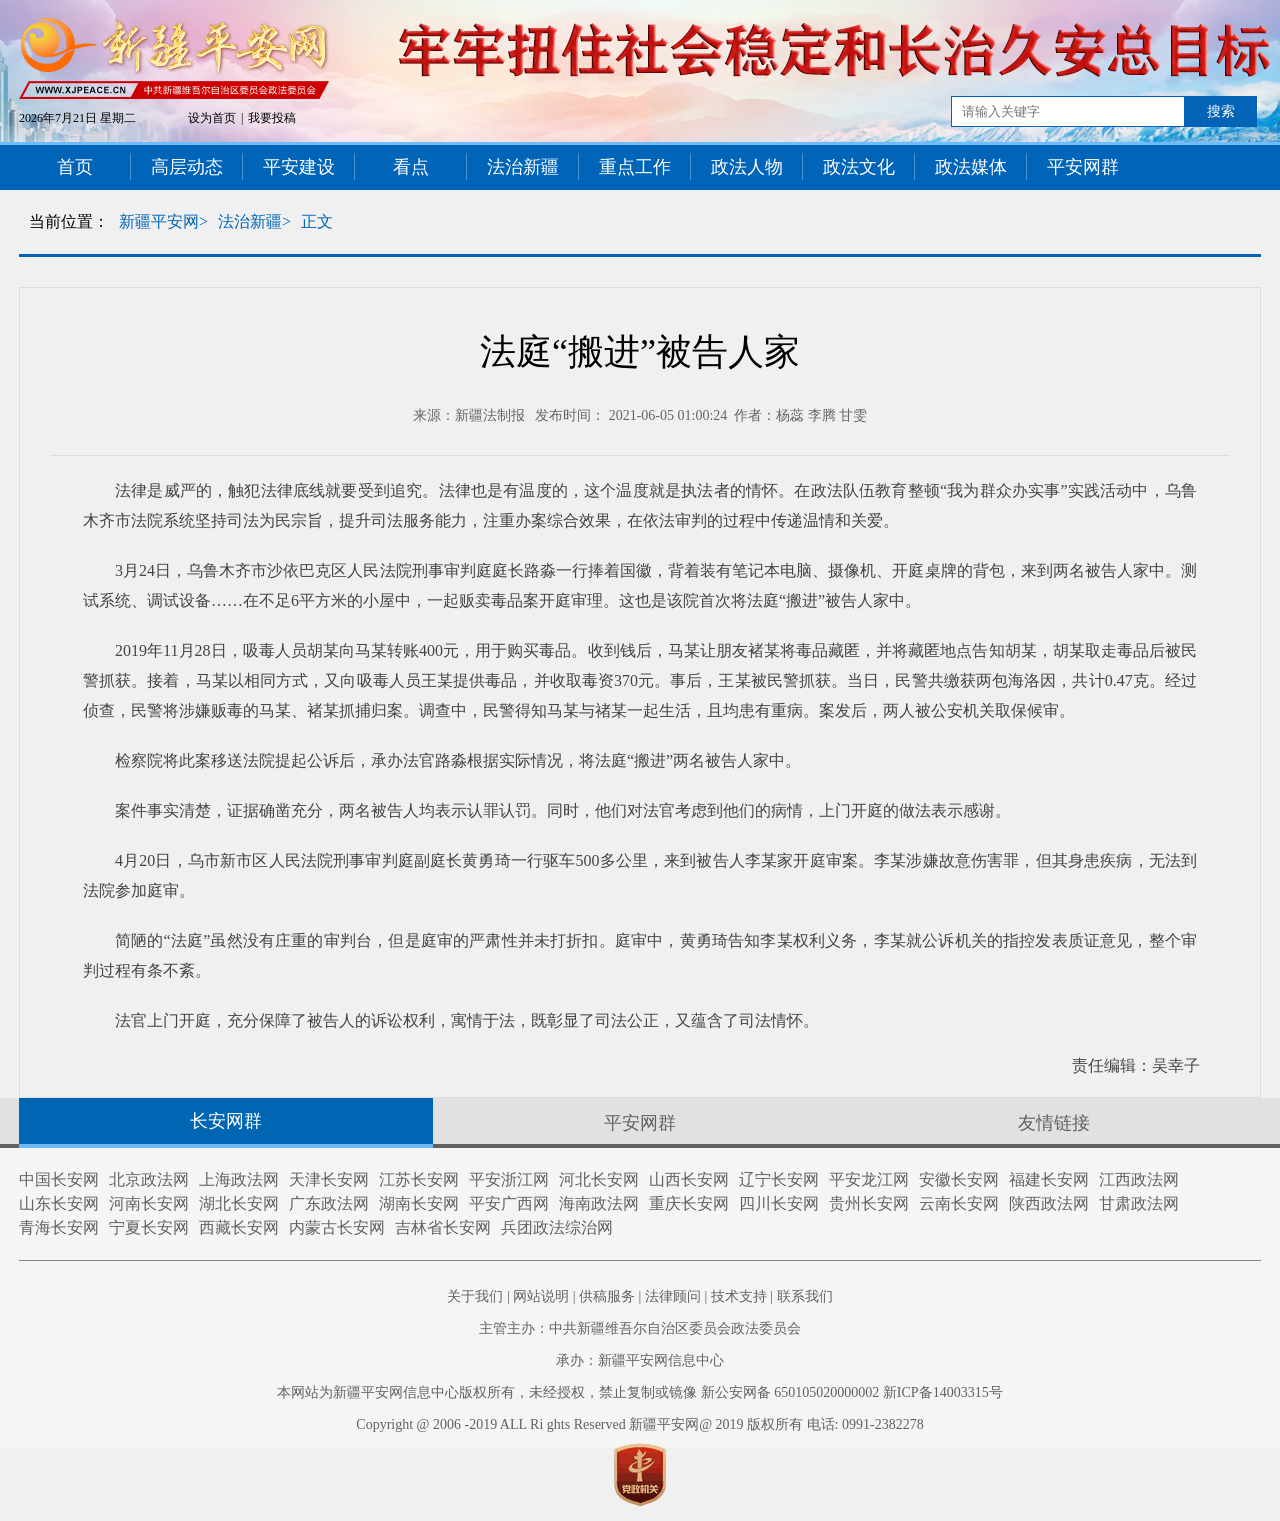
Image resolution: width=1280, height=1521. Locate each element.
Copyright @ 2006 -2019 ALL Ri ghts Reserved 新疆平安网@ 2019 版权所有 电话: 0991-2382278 (639, 1424)
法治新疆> (254, 221)
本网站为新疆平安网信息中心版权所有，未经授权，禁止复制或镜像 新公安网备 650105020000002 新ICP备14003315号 (639, 1392)
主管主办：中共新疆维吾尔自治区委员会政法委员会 (640, 1328)
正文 (317, 221)
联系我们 (805, 1296)
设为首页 (212, 118)
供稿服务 (607, 1296)
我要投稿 (272, 118)
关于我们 (475, 1296)
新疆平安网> (163, 221)
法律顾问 (673, 1296)
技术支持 (739, 1296)
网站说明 (541, 1296)
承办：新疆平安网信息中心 (640, 1360)
